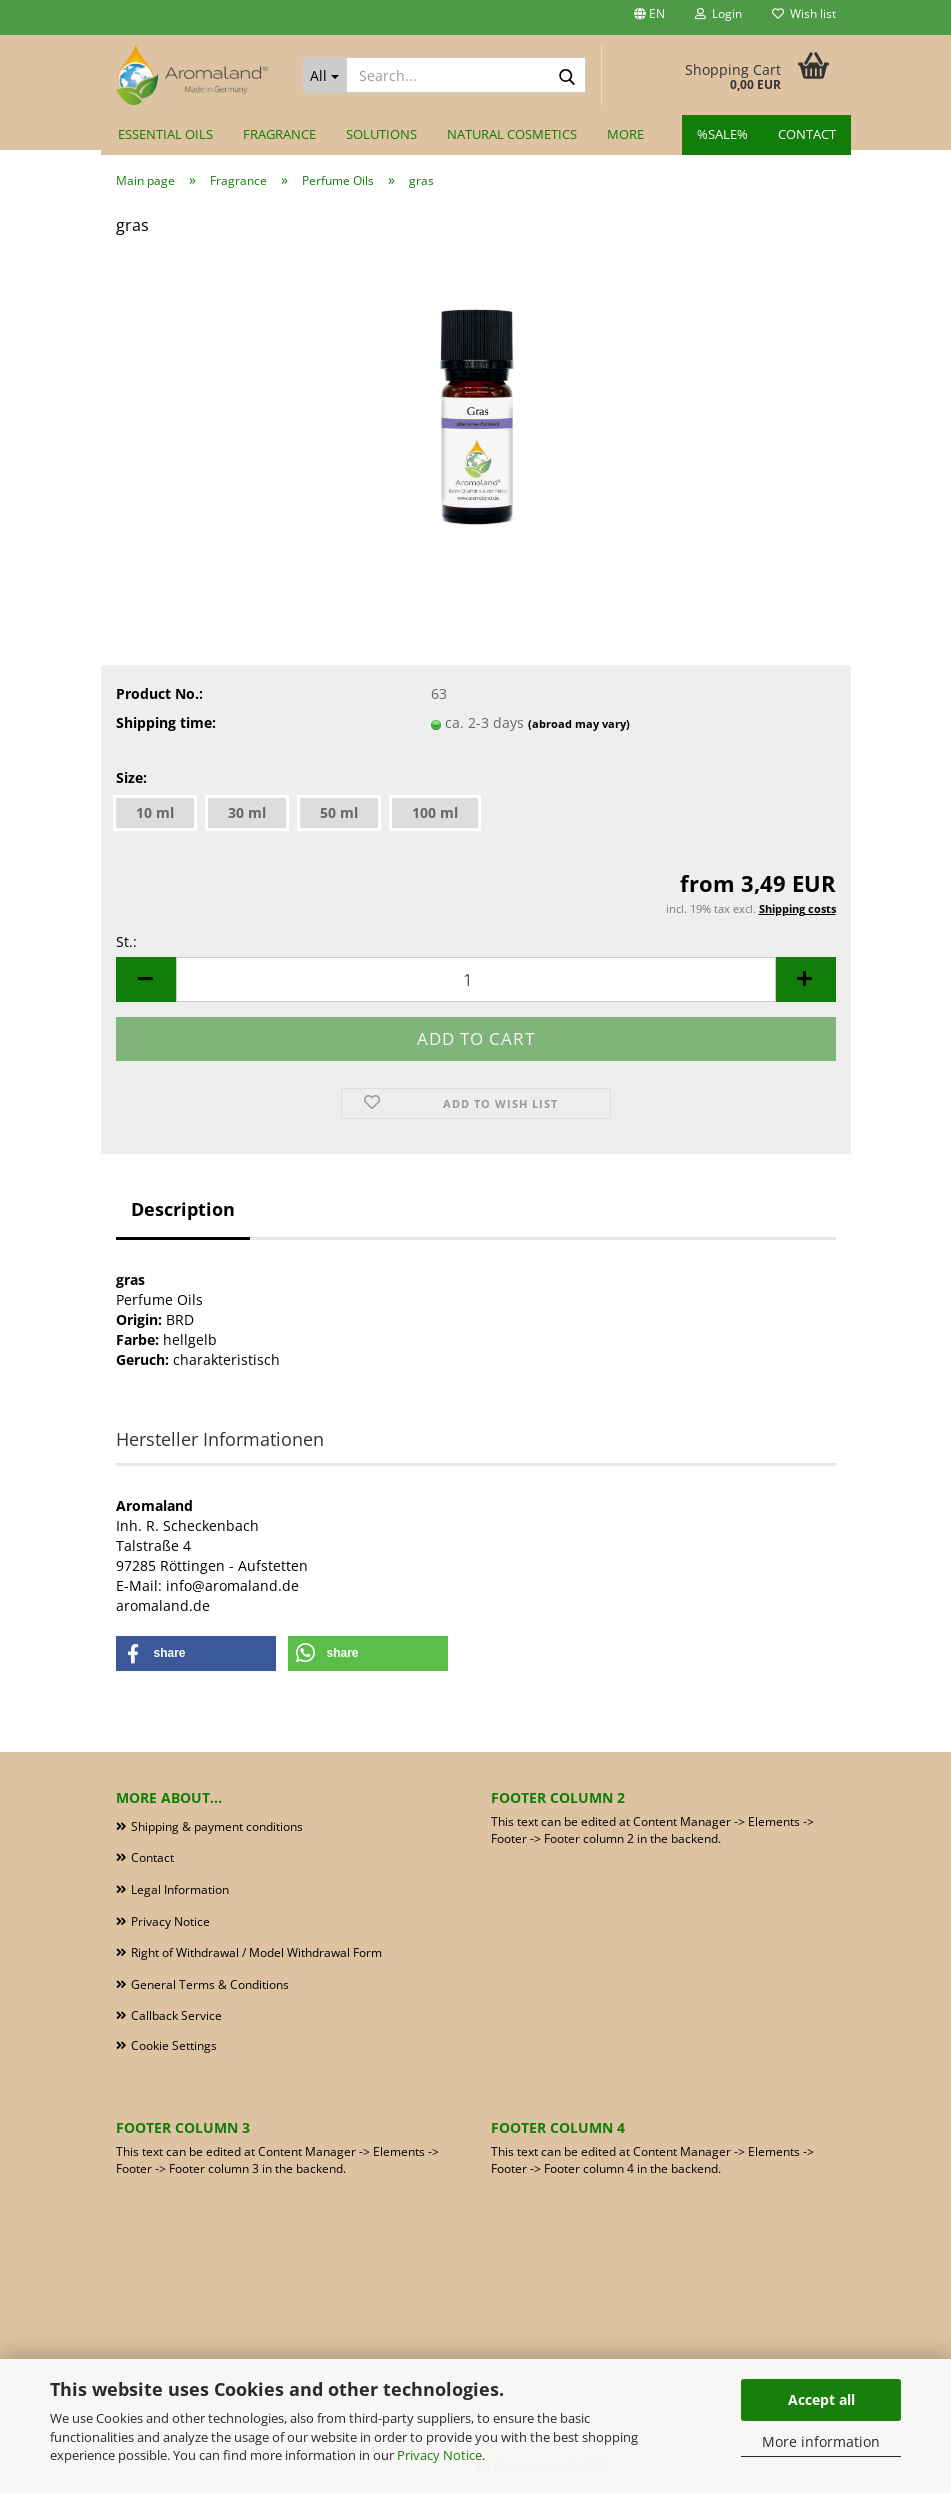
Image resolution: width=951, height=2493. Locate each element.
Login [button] (718, 13)
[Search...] (325, 75)
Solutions (381, 134)
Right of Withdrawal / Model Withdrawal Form (256, 1952)
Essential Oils (165, 134)
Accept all (821, 2399)
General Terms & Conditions (210, 1984)
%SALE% (722, 134)
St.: (126, 941)
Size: (131, 777)
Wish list (804, 13)
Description (183, 1209)
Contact (807, 134)
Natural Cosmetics (512, 134)
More (625, 134)
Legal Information (180, 1889)
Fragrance (279, 134)
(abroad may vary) (579, 723)
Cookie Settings (174, 2045)
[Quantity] (476, 979)
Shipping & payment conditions (217, 1826)
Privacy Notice (439, 2455)
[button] (649, 17)
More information (821, 2441)
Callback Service (176, 2015)
